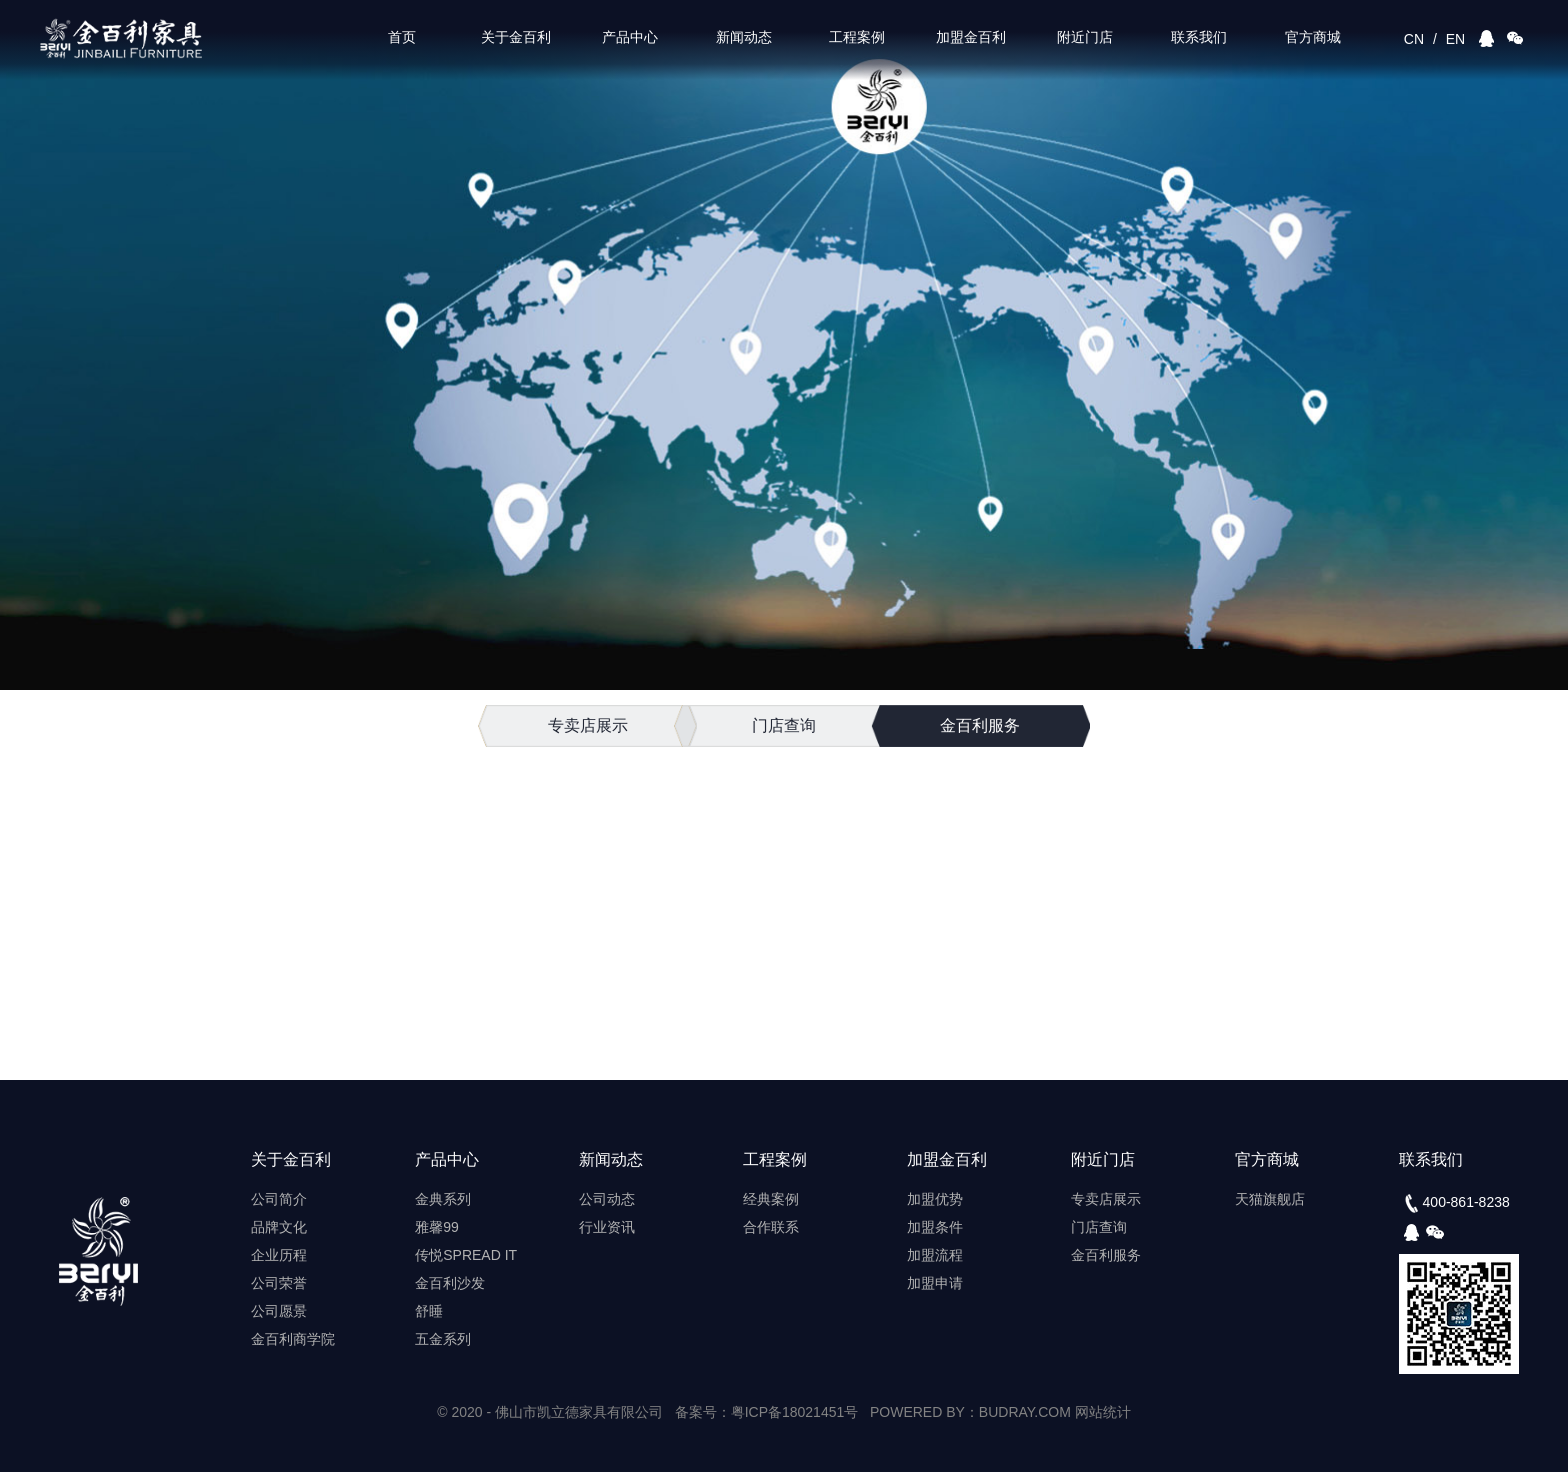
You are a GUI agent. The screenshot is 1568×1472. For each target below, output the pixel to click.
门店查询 (784, 725)
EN (1455, 39)
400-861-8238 (1454, 1203)
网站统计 (1103, 1412)
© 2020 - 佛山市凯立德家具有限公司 (550, 1412)
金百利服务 (980, 725)
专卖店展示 (588, 725)
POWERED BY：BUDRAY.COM (972, 1412)
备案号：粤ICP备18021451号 (767, 1412)
